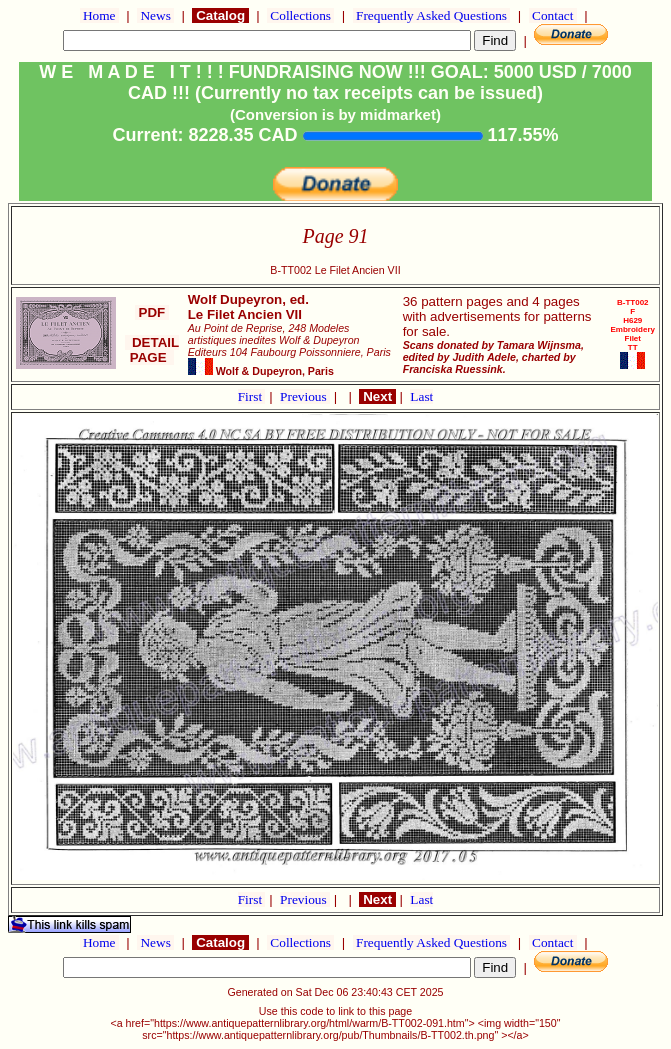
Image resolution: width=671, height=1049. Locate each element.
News (155, 15)
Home (99, 15)
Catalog (220, 15)
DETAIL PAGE (152, 350)
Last (421, 396)
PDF (152, 312)
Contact (553, 15)
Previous (305, 396)
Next (377, 396)
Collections (300, 15)
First (252, 396)
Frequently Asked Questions (432, 15)
